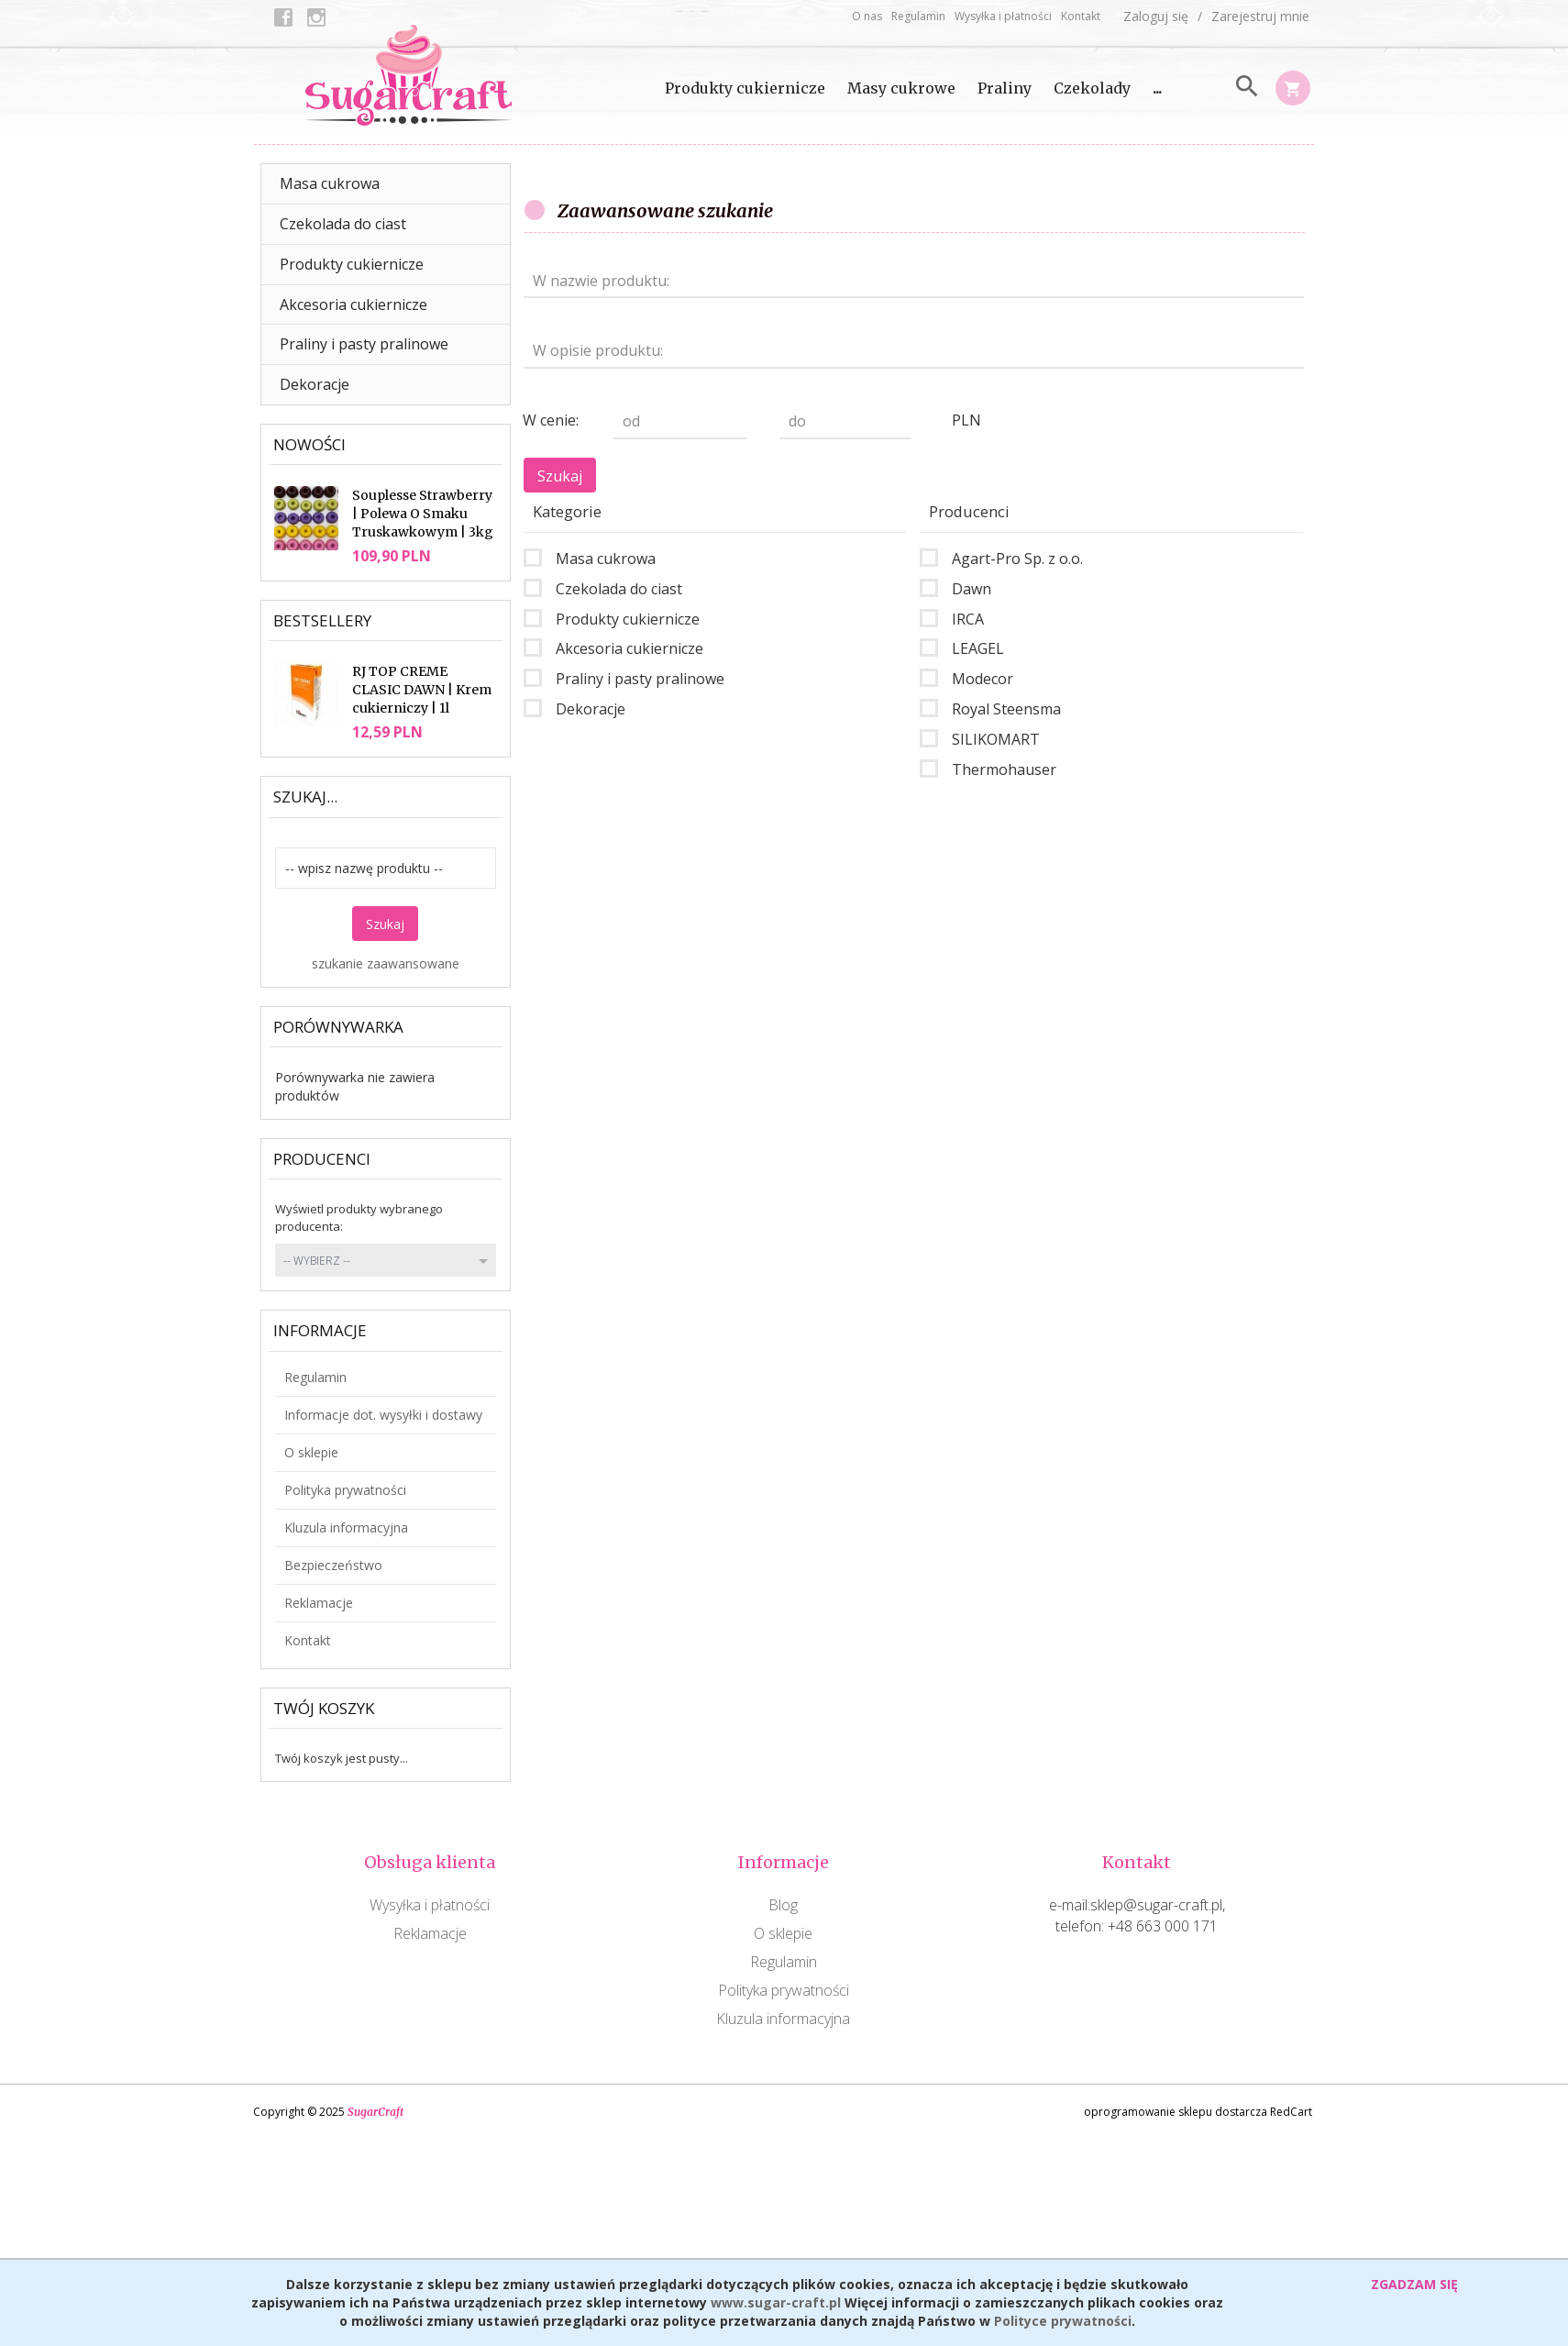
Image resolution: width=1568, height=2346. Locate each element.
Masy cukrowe (901, 88)
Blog (783, 1905)
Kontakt (1080, 16)
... (1157, 88)
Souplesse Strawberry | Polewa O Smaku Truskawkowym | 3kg (422, 513)
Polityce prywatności (1063, 2320)
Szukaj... (305, 796)
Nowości (309, 444)
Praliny (1004, 88)
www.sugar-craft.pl (776, 2302)
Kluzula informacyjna (346, 1527)
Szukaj (385, 924)
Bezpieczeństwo (333, 1565)
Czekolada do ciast (343, 224)
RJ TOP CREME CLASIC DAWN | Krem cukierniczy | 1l (421, 689)
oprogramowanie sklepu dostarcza (1175, 2111)
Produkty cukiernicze (745, 88)
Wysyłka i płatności (1003, 16)
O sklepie (311, 1452)
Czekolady (1092, 88)
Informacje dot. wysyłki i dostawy (383, 1414)
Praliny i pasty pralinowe (364, 344)
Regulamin (918, 16)
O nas (867, 16)
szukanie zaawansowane (385, 963)
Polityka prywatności (345, 1490)
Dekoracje (314, 384)
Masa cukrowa (330, 183)
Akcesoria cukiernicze (353, 304)
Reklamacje (318, 1602)
